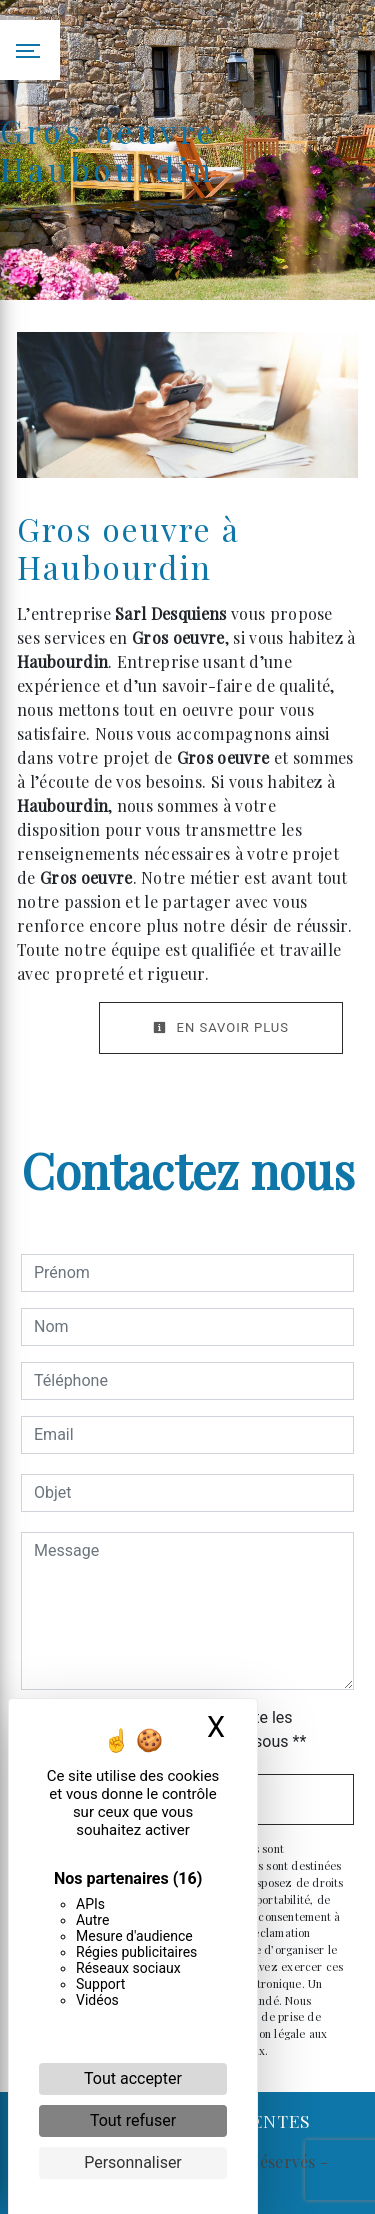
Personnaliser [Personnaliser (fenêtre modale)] (133, 2162)
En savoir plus (221, 1027)
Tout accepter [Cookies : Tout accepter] (133, 2078)
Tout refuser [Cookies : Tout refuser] (133, 2120)
